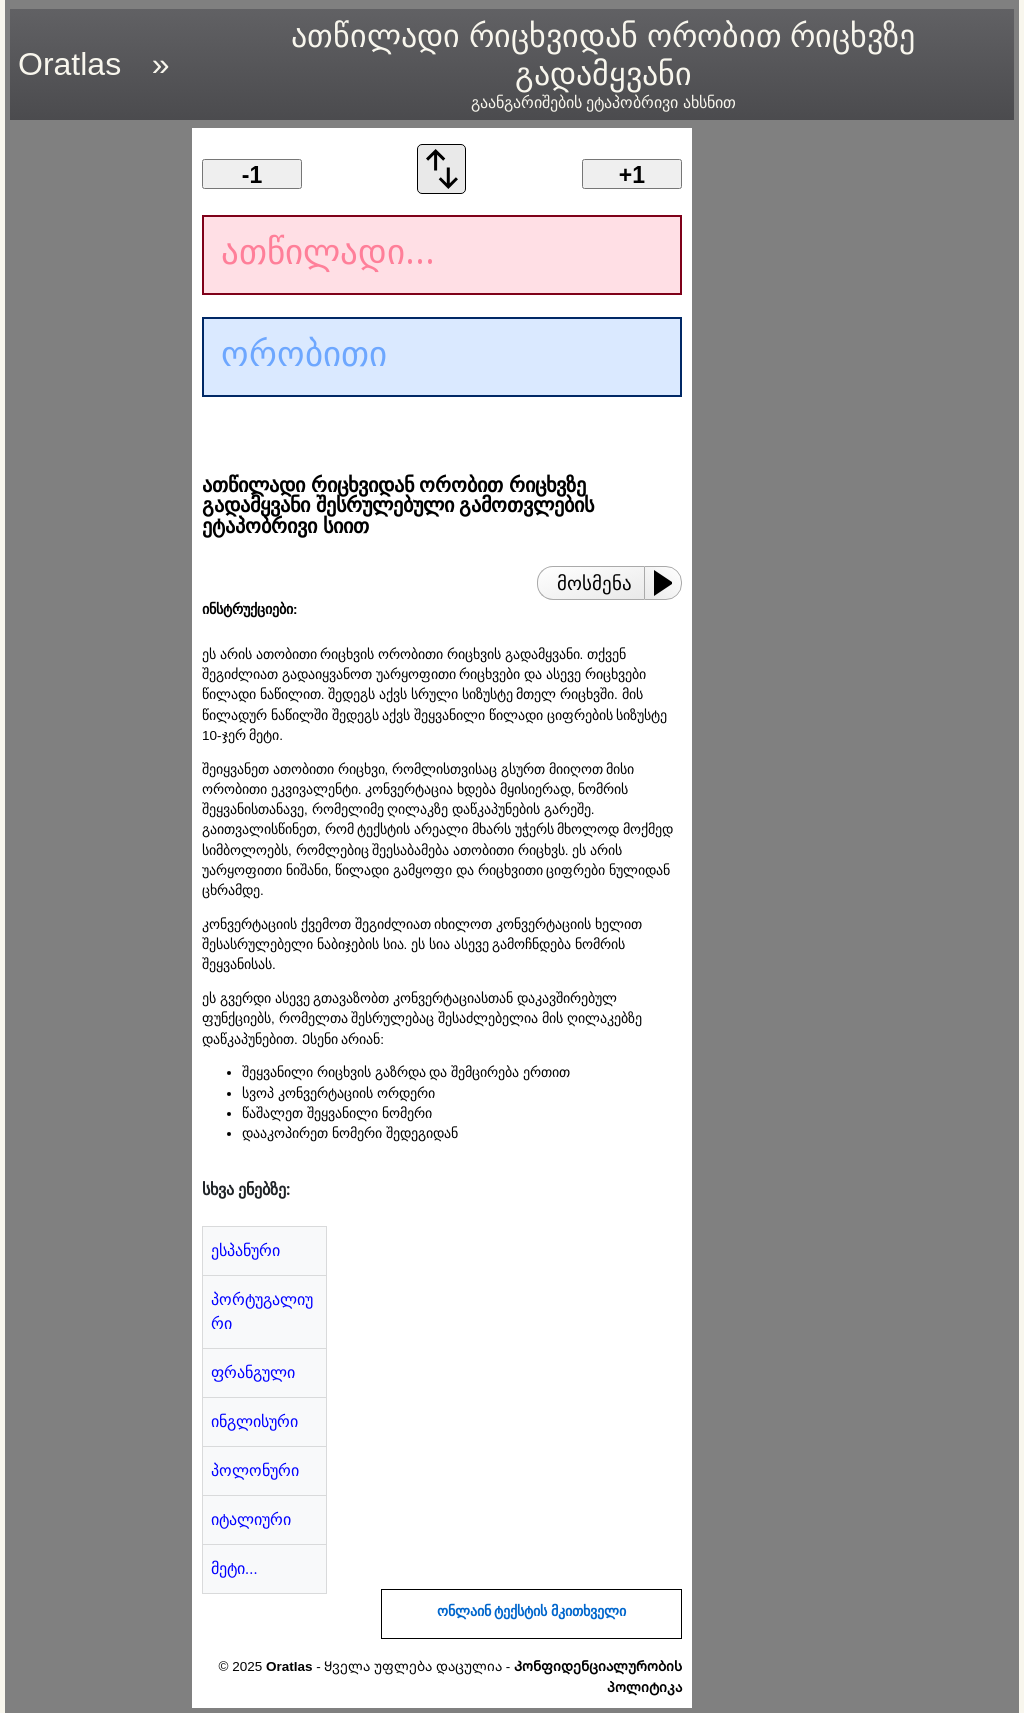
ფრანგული (253, 1372)
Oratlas (69, 64)
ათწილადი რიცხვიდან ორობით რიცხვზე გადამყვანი (603, 65)
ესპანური (245, 1250)
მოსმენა (594, 583)
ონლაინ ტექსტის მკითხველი (532, 1611)
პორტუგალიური (262, 1311)
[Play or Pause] (669, 583)
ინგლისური (254, 1421)
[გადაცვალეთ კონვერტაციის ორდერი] (442, 188)
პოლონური (255, 1470)
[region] (95, 428)
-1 (252, 175)
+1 (632, 175)
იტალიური (251, 1519)
